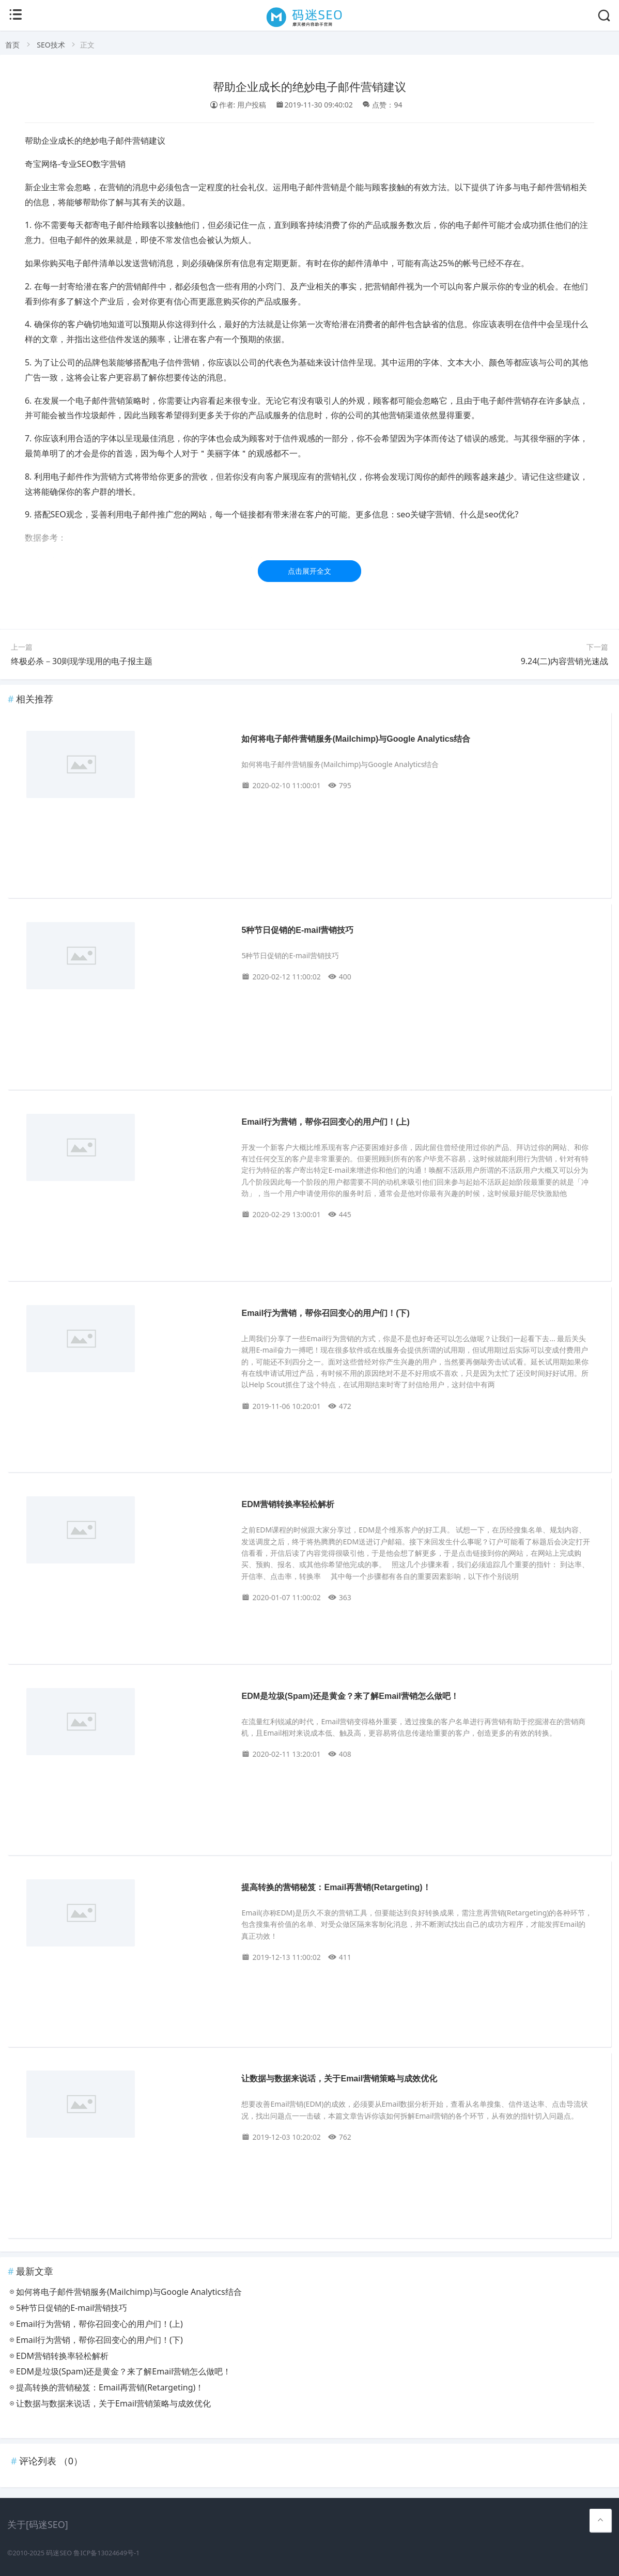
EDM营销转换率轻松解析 (287, 1504)
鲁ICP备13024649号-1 (106, 2553)
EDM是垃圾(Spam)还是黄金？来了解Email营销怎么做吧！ (349, 1696)
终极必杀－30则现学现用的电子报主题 (81, 661)
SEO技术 (51, 45)
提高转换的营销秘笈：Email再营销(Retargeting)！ (335, 1887)
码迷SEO (59, 2553)
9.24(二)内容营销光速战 (564, 661)
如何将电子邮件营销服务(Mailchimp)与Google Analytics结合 (355, 738)
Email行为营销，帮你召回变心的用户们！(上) (325, 1121)
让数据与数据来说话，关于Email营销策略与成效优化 (339, 2078)
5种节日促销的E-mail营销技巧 (297, 930)
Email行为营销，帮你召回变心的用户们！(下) (325, 1313)
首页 (12, 45)
